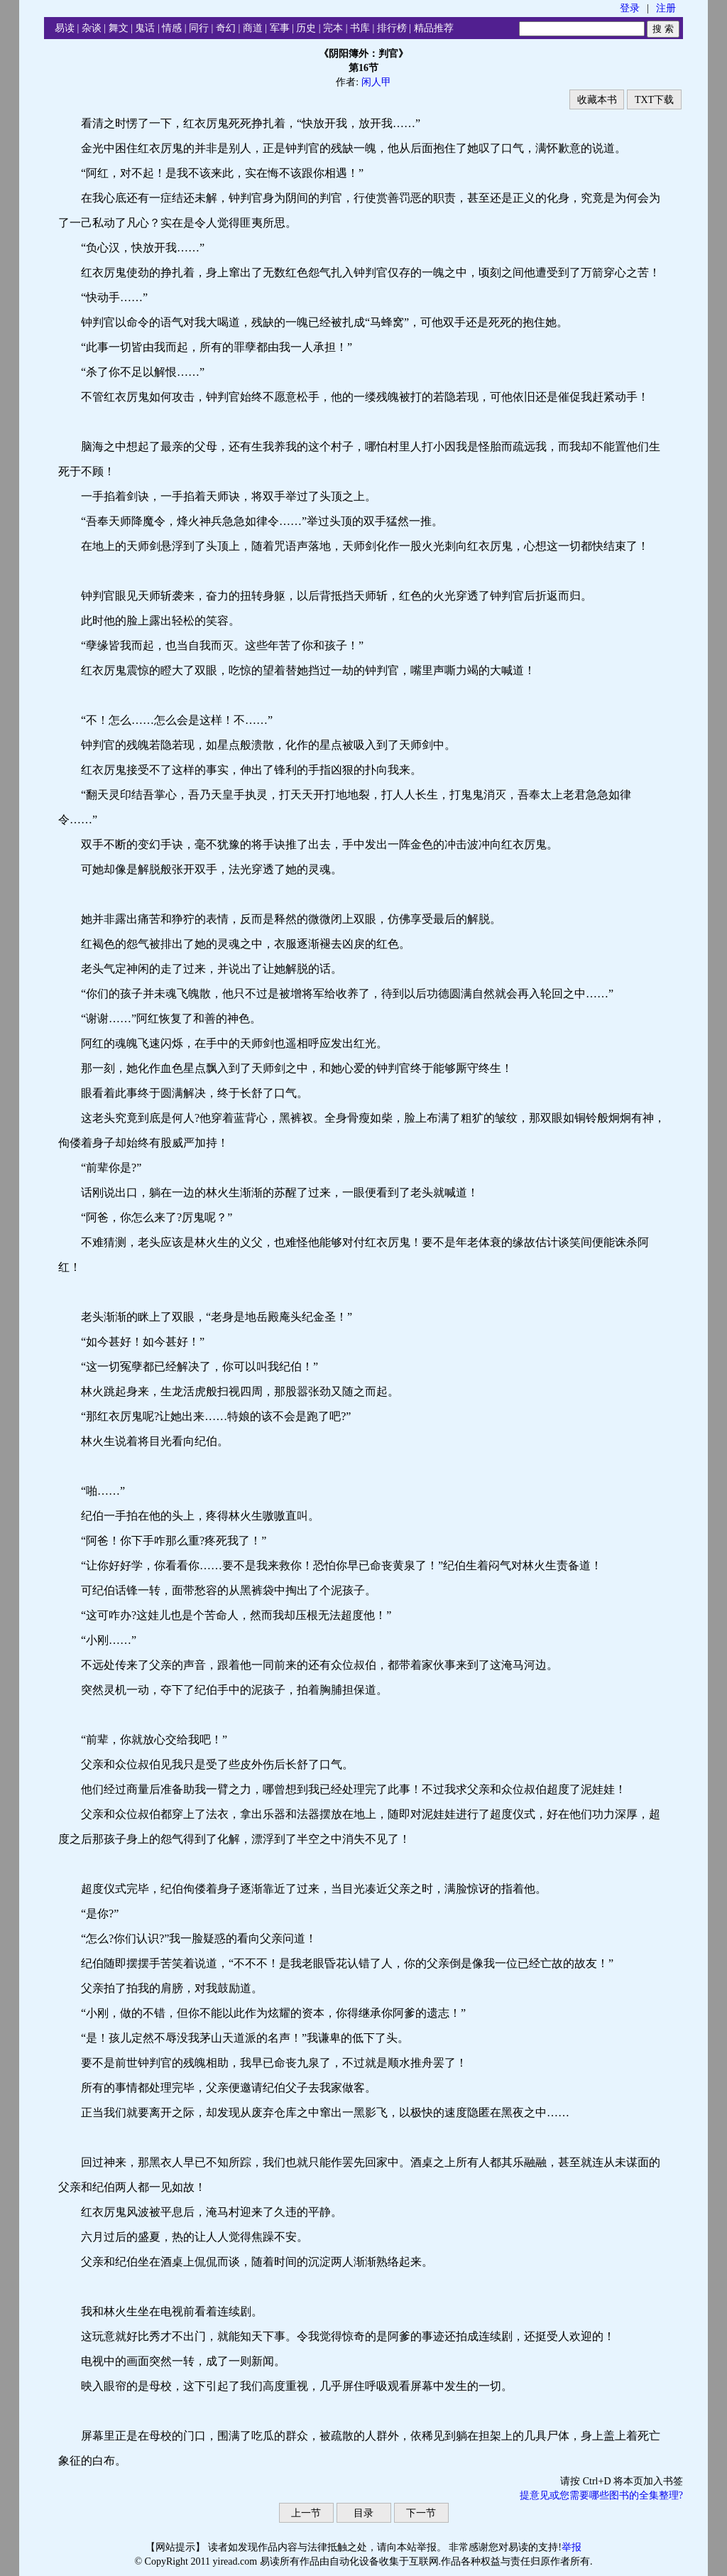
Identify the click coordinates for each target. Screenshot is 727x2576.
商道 (253, 28)
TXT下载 (654, 99)
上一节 (306, 2513)
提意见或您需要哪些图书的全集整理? (601, 2495)
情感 (172, 28)
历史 (306, 28)
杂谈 (92, 28)
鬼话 (145, 28)
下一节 (421, 2513)
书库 (360, 28)
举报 (571, 2547)
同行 (199, 28)
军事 (280, 28)
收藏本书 (597, 99)
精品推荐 (434, 28)
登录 (630, 8)
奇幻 (226, 28)
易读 (65, 28)
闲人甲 (376, 82)
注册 (666, 8)
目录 (363, 2513)
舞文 (119, 28)
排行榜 (392, 28)
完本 (333, 28)
